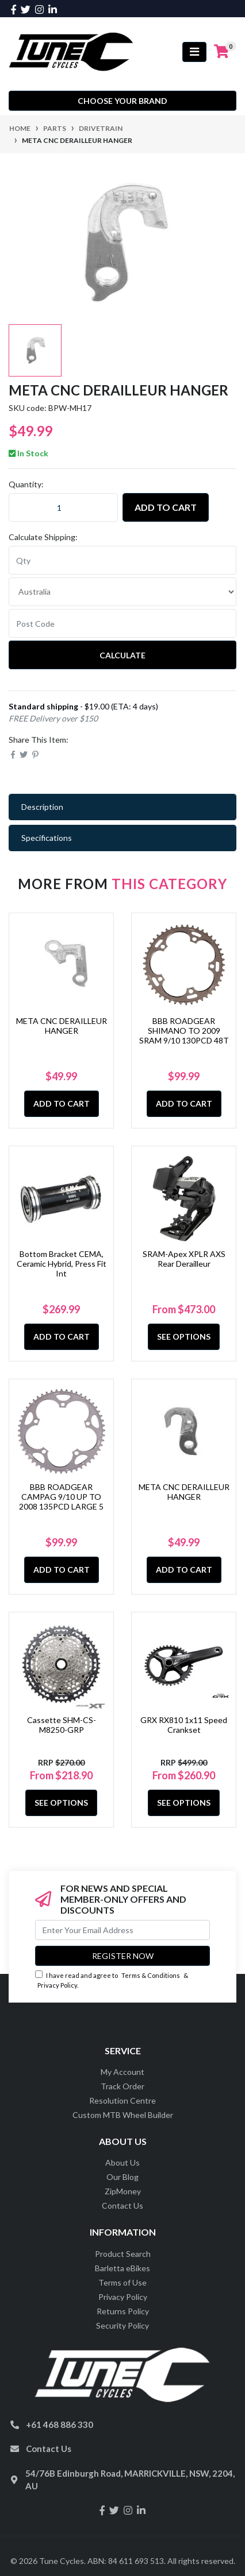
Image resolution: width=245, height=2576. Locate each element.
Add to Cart (166, 507)
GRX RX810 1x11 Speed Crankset (183, 1725)
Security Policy (122, 2325)
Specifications (46, 838)
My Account (122, 2072)
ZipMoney (123, 2191)
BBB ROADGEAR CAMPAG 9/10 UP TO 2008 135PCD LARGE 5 (61, 1496)
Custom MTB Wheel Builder (122, 2115)
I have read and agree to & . (111, 1979)
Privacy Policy (57, 1985)
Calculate (122, 655)
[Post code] (122, 623)
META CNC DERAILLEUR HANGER (61, 1025)
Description (42, 807)
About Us (122, 2162)
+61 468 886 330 (59, 2424)
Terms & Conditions (150, 1975)
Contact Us (122, 2205)
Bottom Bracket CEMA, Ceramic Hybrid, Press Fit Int (61, 1263)
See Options (183, 1336)
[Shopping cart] (221, 52)
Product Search (123, 2254)
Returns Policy (123, 2311)
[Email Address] (122, 1930)
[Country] (122, 591)
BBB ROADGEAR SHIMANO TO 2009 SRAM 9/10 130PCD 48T (184, 1030)
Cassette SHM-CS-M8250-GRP (61, 1725)
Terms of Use (122, 2282)
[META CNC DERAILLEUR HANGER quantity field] (63, 507)
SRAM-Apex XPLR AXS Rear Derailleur (184, 1258)
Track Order (122, 2086)
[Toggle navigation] (194, 52)
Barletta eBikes (122, 2268)
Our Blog (122, 2177)
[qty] (122, 560)
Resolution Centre (122, 2100)
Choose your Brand (122, 101)
